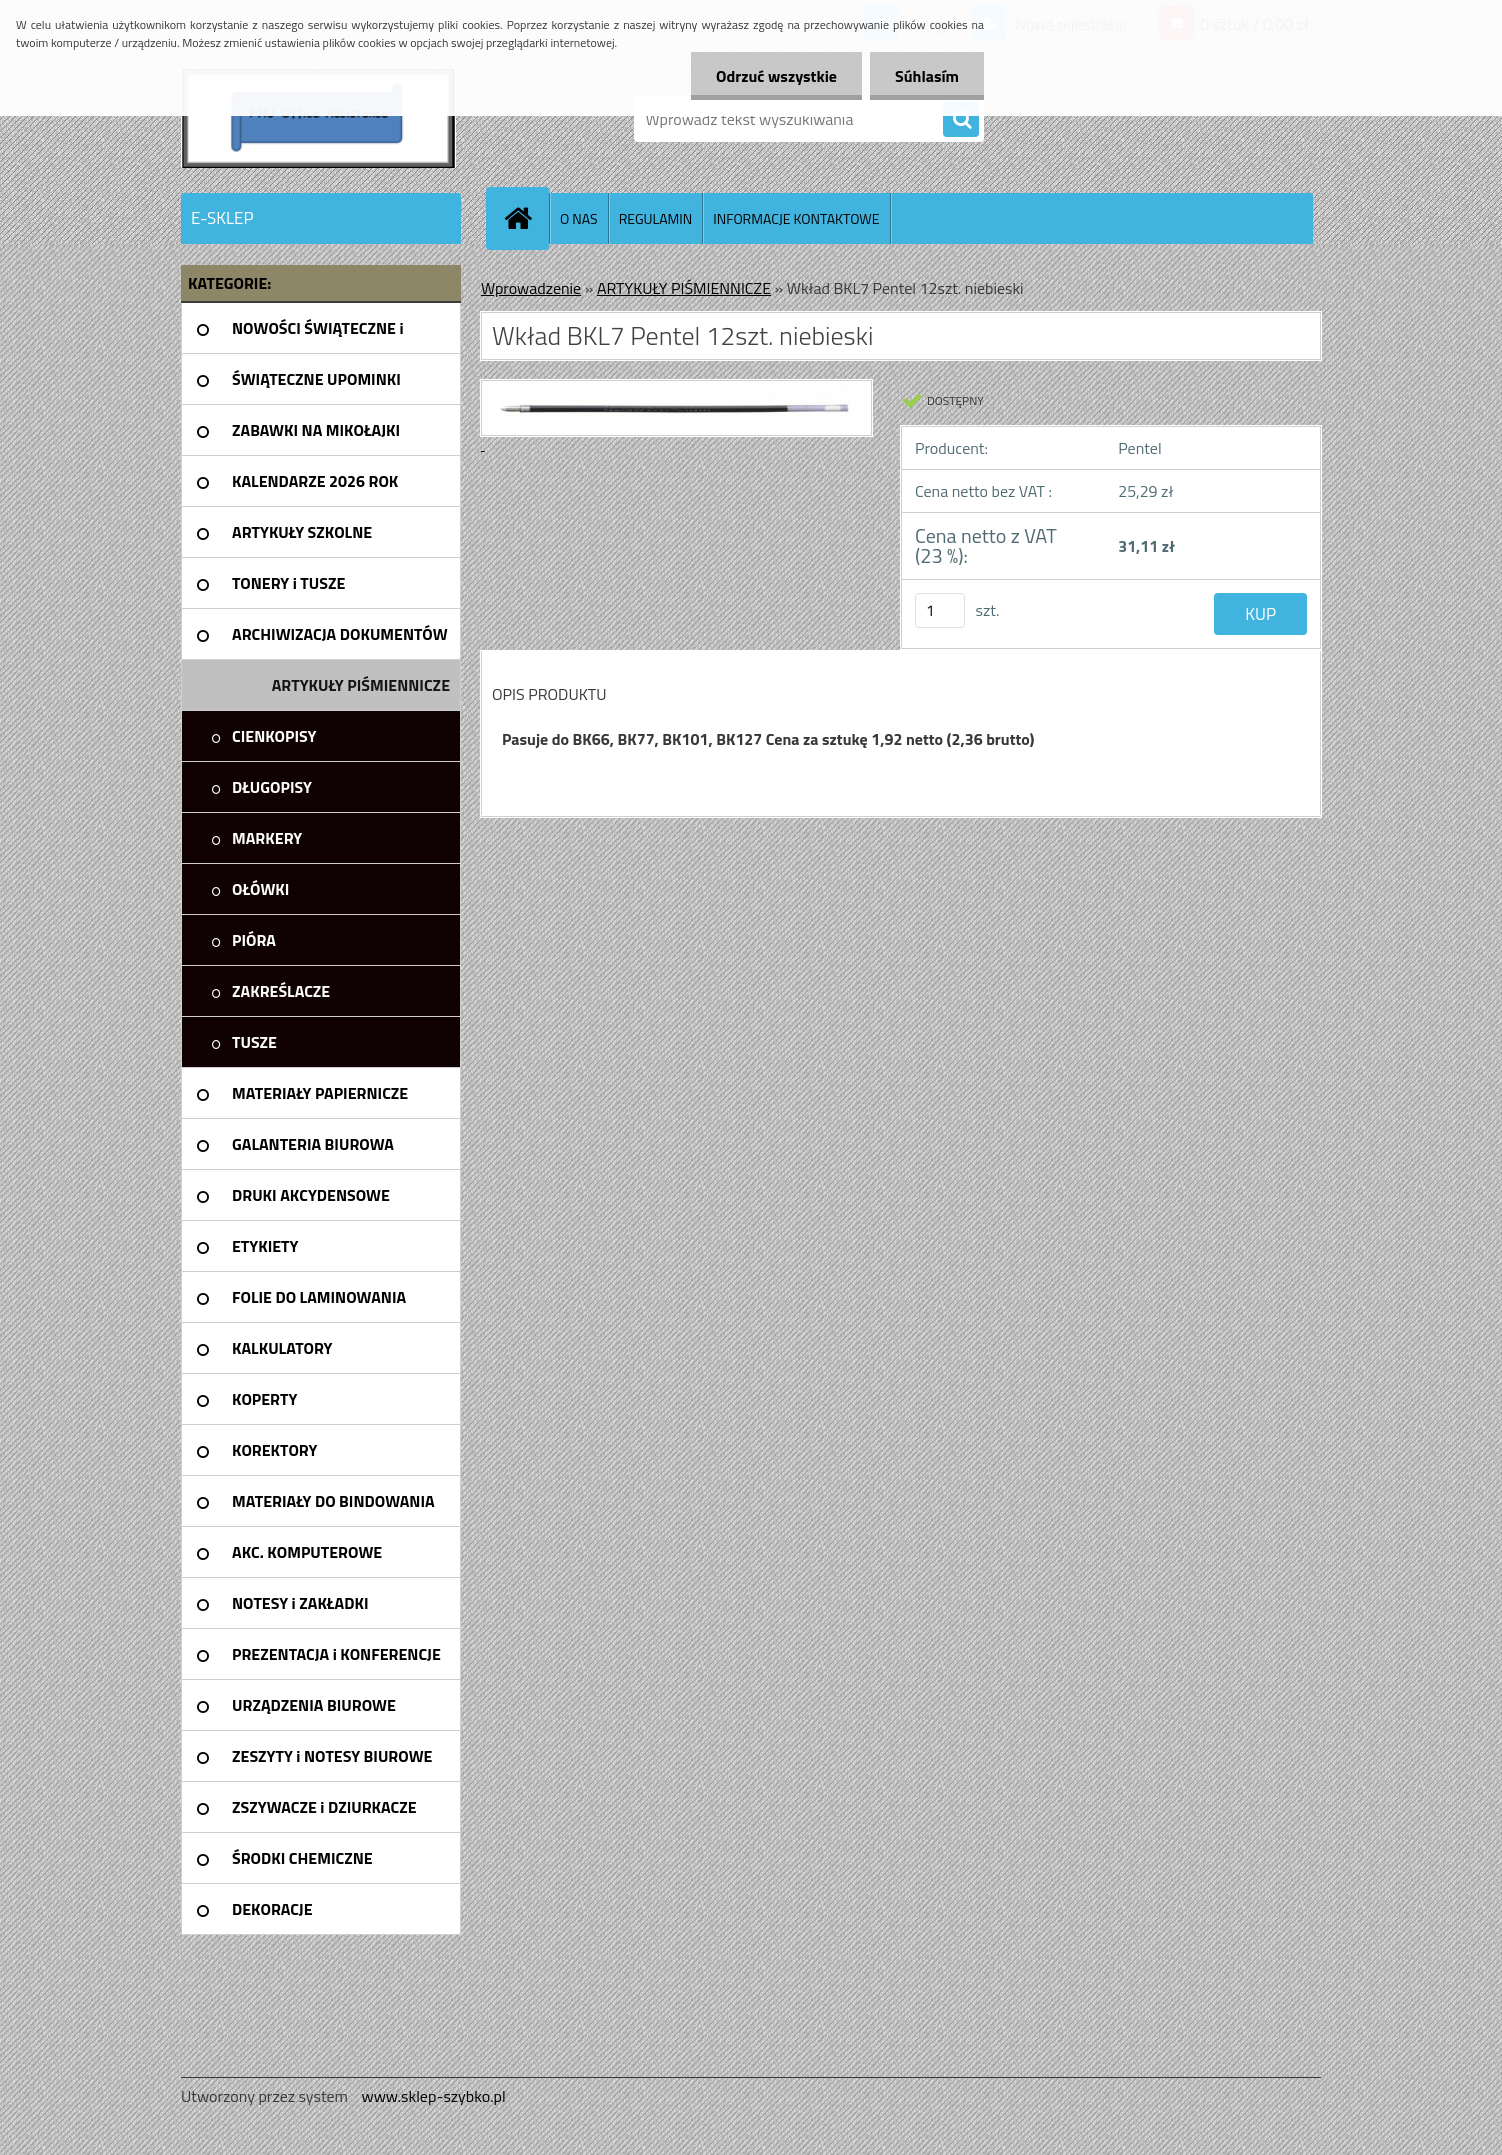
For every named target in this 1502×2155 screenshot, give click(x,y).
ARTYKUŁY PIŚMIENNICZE (684, 288)
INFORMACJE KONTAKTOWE (796, 218)
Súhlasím (927, 76)
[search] (961, 120)
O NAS (579, 218)
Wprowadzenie (531, 288)
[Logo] (318, 119)
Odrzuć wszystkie (776, 76)
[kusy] (940, 610)
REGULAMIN (656, 218)
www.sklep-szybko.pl (433, 2096)
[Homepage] (526, 218)
